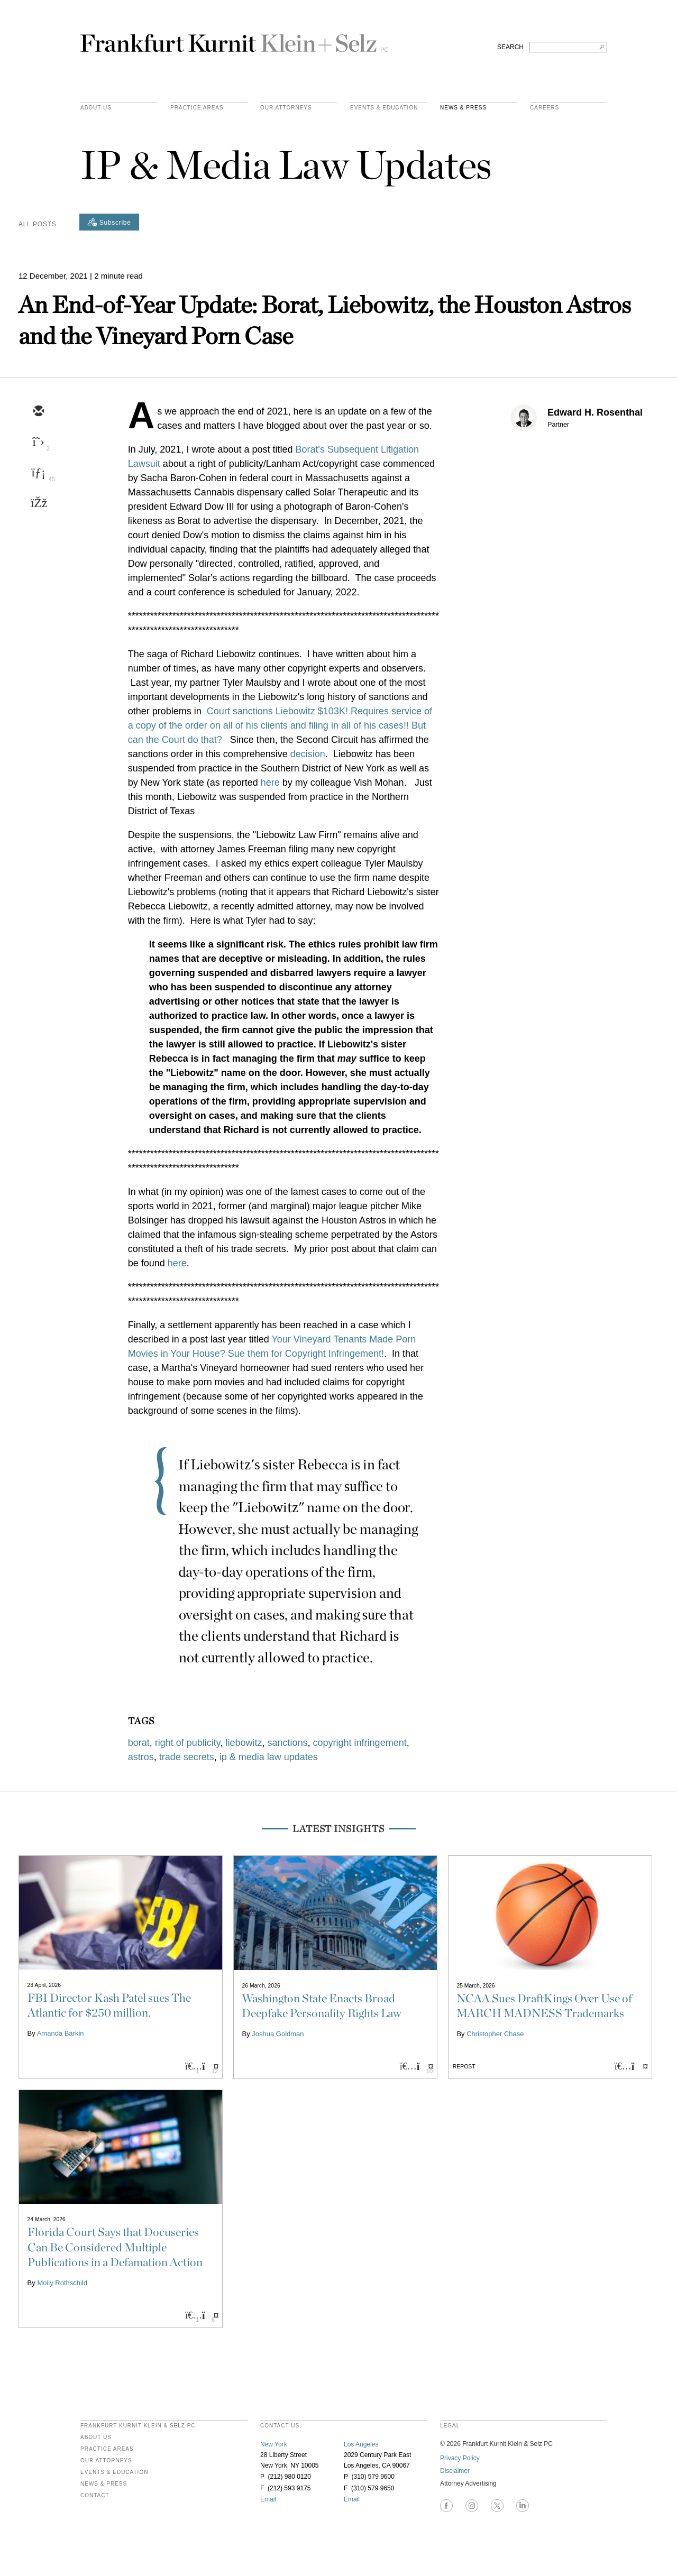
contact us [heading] (279, 2425)
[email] (38, 411)
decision (307, 754)
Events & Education (384, 108)
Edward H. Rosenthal (595, 412)
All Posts (37, 224)
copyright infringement (360, 1742)
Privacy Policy (460, 2458)
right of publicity (188, 1742)
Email (268, 2499)
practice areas (197, 108)
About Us (96, 108)
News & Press (463, 108)
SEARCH (510, 47)
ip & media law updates (268, 1757)
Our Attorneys (286, 108)
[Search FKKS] (568, 47)
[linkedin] (38, 473)
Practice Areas (107, 2449)
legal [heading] (450, 2425)
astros (141, 1757)
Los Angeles (361, 2444)
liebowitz (243, 1742)
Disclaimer (455, 2471)
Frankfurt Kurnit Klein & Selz (234, 38)
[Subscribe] (109, 222)
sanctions (288, 1742)
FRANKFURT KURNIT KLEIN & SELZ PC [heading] (138, 2425)
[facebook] (38, 503)
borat (139, 1742)
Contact (94, 2495)
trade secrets (186, 1757)
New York (273, 2444)
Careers (544, 108)
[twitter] (38, 442)
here (270, 782)
